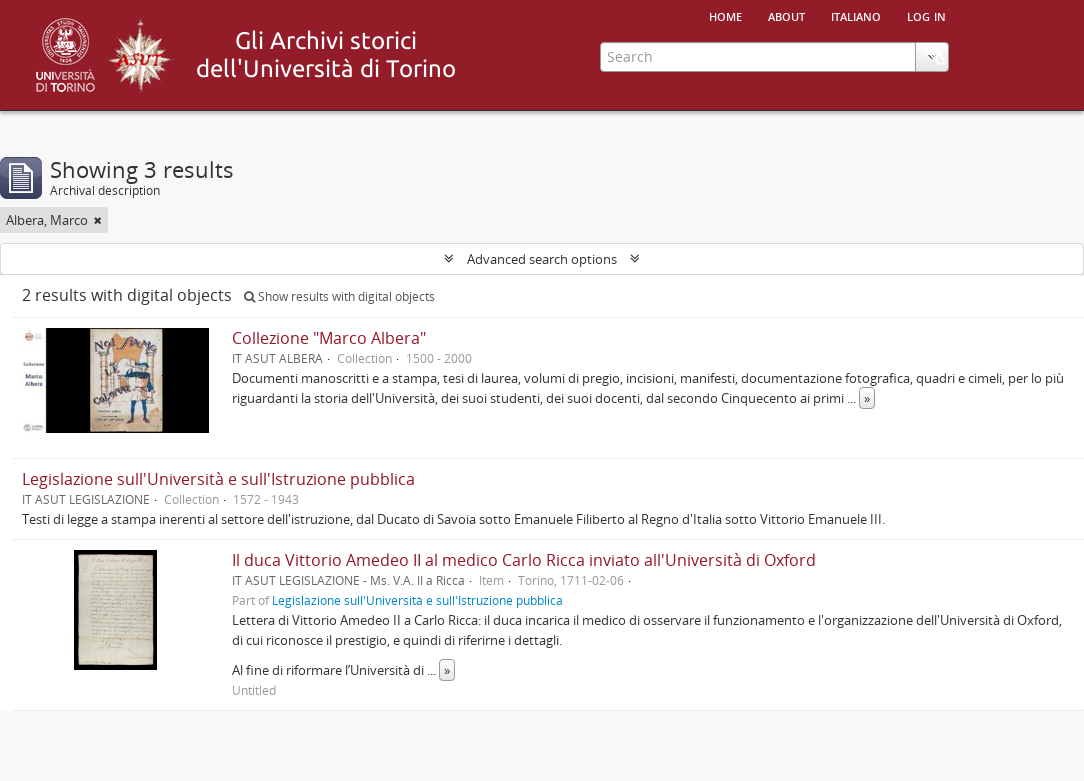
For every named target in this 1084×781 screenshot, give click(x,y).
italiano (856, 15)
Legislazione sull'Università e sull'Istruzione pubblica (218, 479)
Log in (926, 15)
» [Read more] (867, 398)
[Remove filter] (98, 220)
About (786, 15)
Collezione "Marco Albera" (329, 338)
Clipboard (935, 55)
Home (725, 15)
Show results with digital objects (339, 296)
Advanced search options (542, 259)
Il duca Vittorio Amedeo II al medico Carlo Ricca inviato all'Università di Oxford (524, 560)
